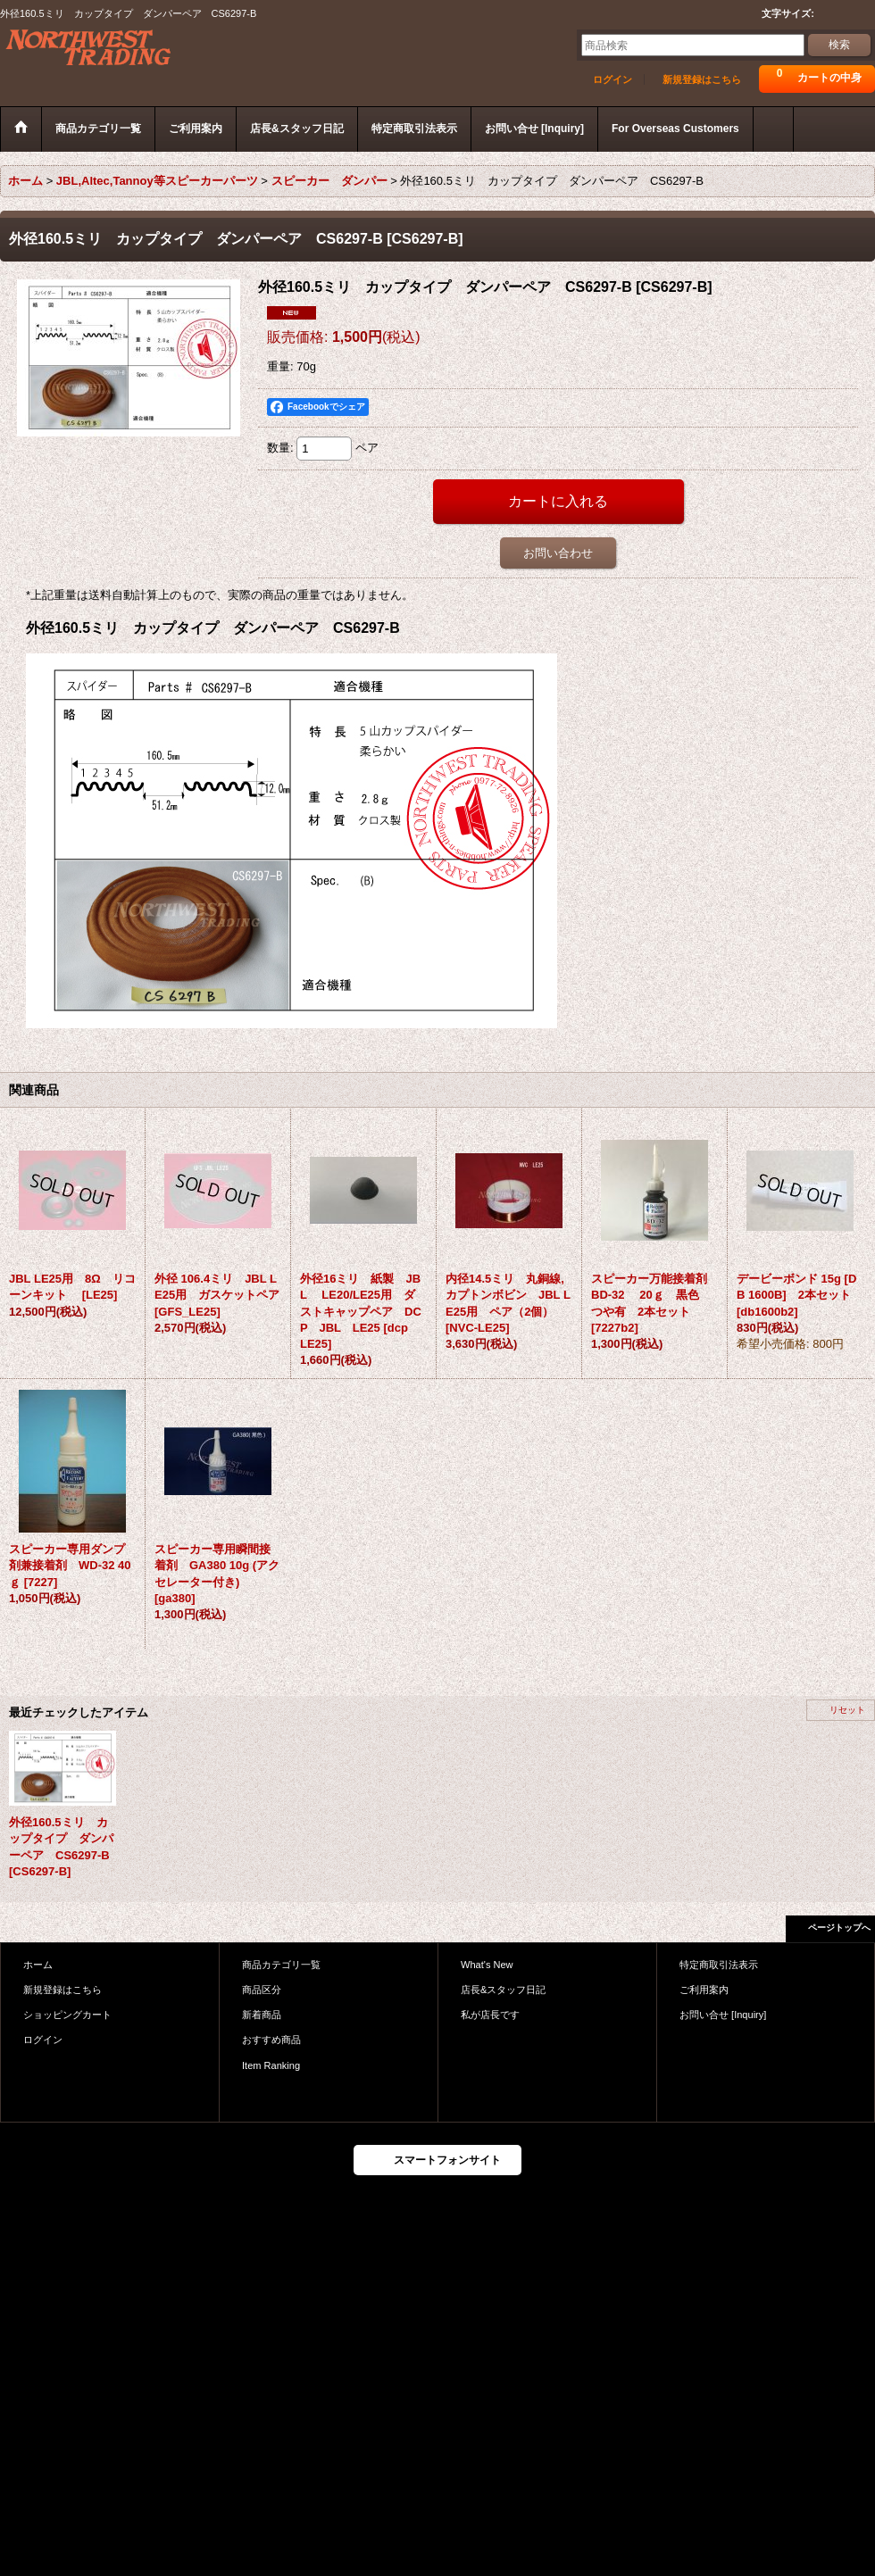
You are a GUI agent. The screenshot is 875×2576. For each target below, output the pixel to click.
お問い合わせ (558, 553)
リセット (847, 1710)
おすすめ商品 (271, 2039)
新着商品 (261, 2014)
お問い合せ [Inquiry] (722, 2014)
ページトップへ (839, 1927)
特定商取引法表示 (718, 1964)
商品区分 (261, 1989)
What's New (487, 1964)
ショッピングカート (67, 2014)
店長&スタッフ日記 (503, 1989)
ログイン (612, 79)
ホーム (38, 1964)
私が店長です (490, 2014)
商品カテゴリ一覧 (281, 1964)
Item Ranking (271, 2065)
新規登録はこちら (701, 79)
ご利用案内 (704, 1989)
